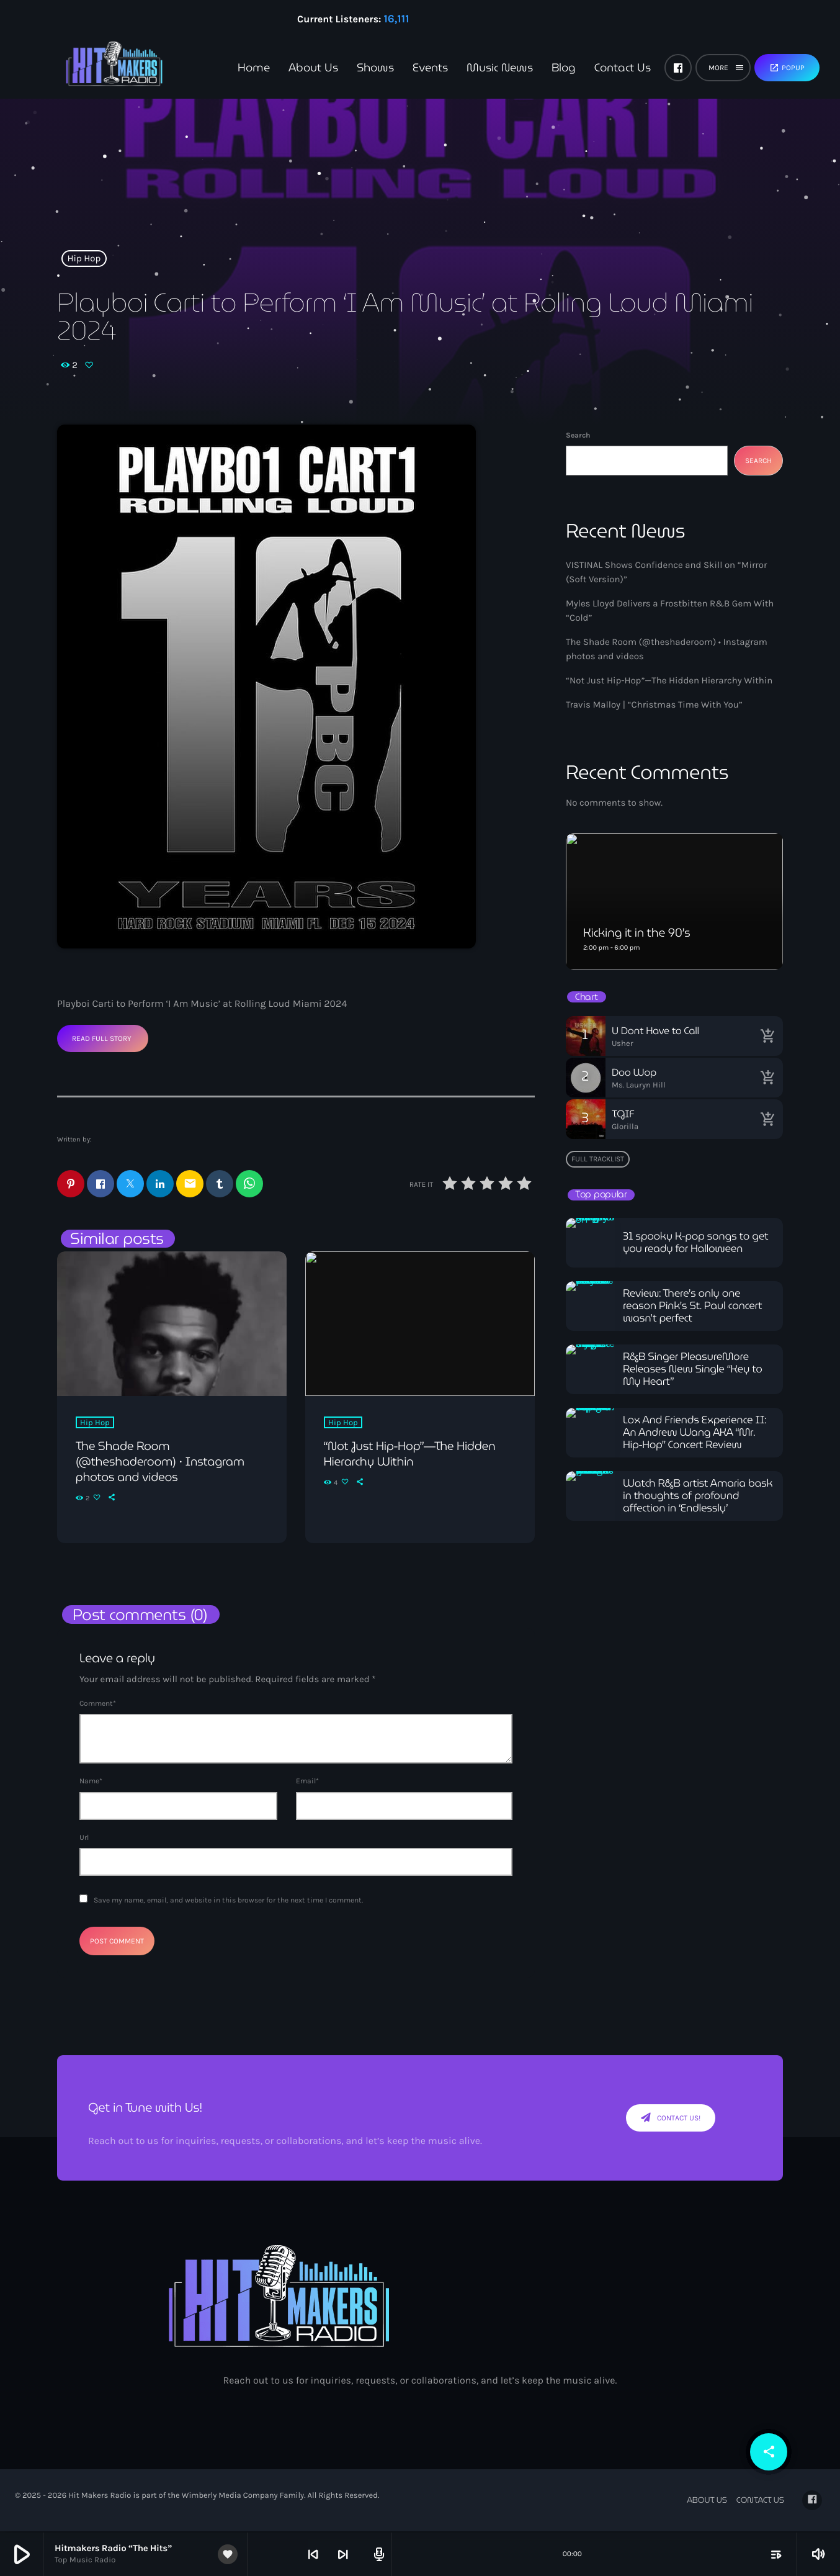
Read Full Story (102, 1038)
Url (84, 1838)
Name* (90, 1781)
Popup (787, 68)
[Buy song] (767, 1036)
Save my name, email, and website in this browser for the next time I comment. (228, 1900)
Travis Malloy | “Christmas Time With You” (654, 704)
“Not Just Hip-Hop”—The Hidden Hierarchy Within (669, 680)
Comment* (97, 1704)
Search (578, 435)
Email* (307, 1781)
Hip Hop (84, 258)
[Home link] (93, 67)
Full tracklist (597, 1159)
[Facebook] (678, 67)
